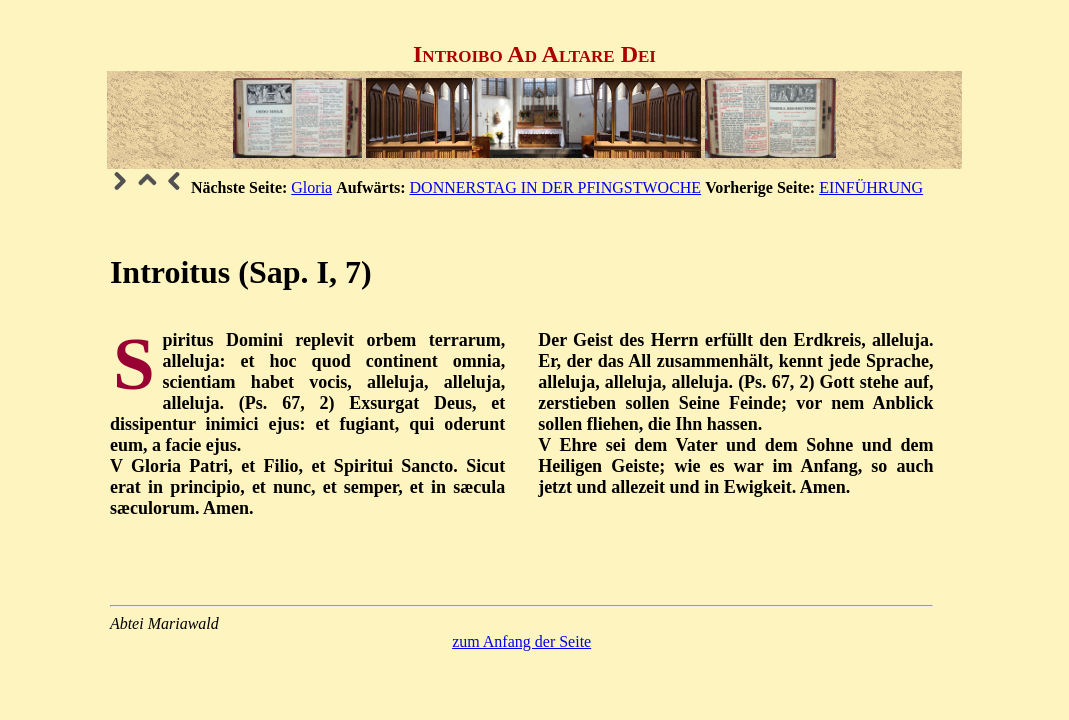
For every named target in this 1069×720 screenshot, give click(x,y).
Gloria (311, 187)
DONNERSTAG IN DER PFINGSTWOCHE (556, 187)
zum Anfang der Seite (521, 641)
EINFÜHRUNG (871, 187)
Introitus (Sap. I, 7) (241, 272)
